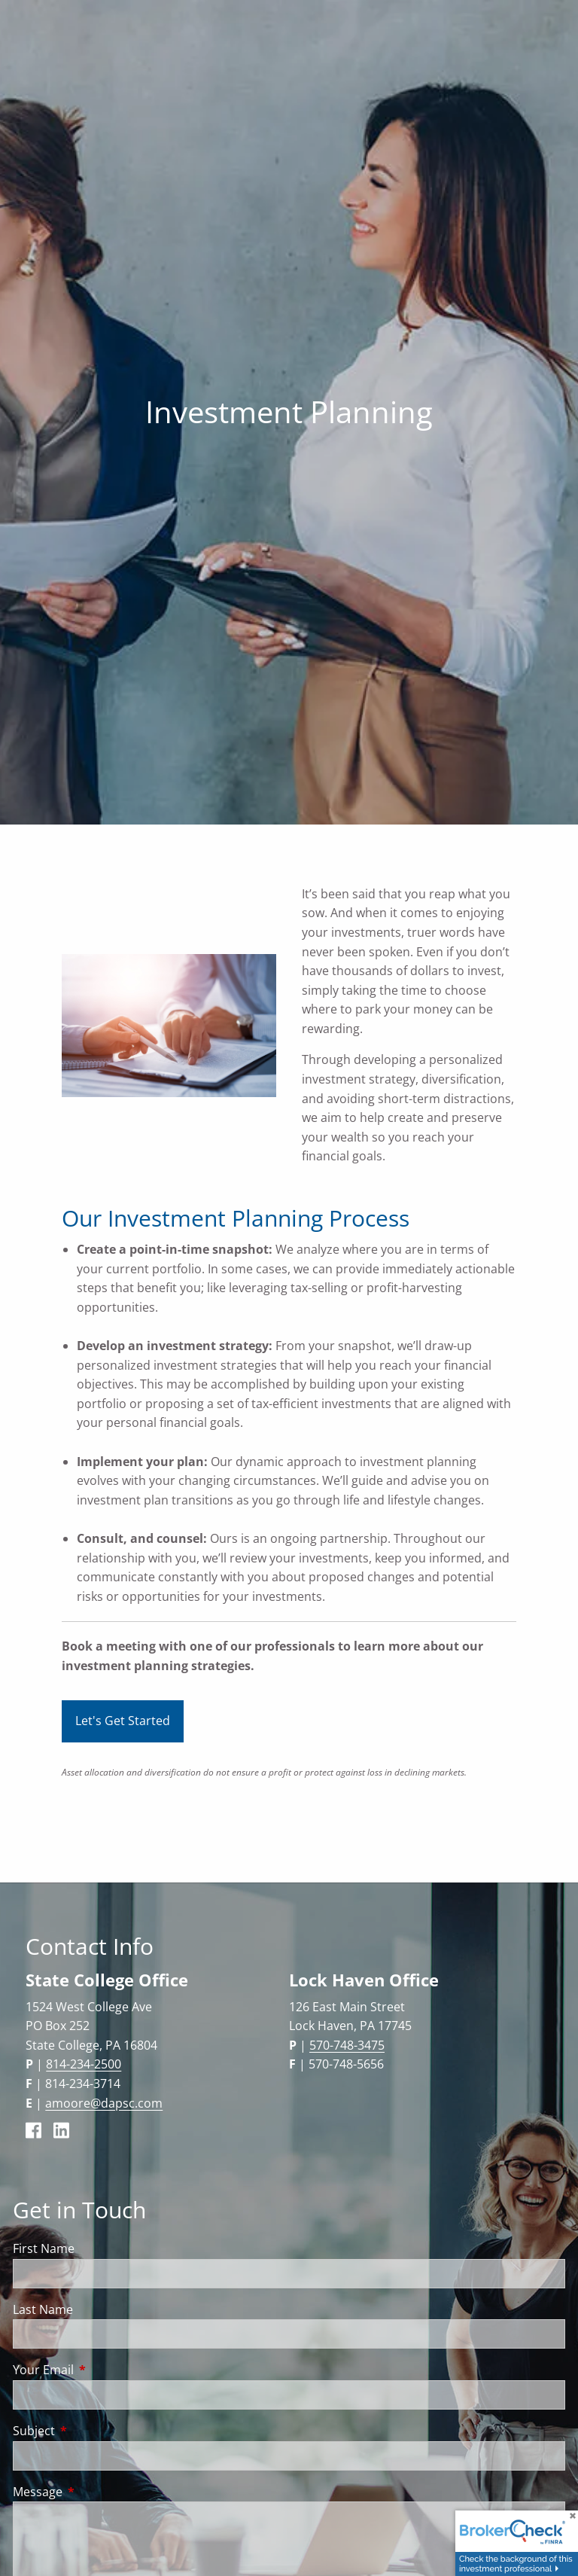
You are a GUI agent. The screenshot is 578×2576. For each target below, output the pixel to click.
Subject (94, 2430)
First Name (44, 2248)
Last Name (43, 2309)
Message (98, 2491)
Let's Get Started (122, 1720)
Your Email (104, 2369)
